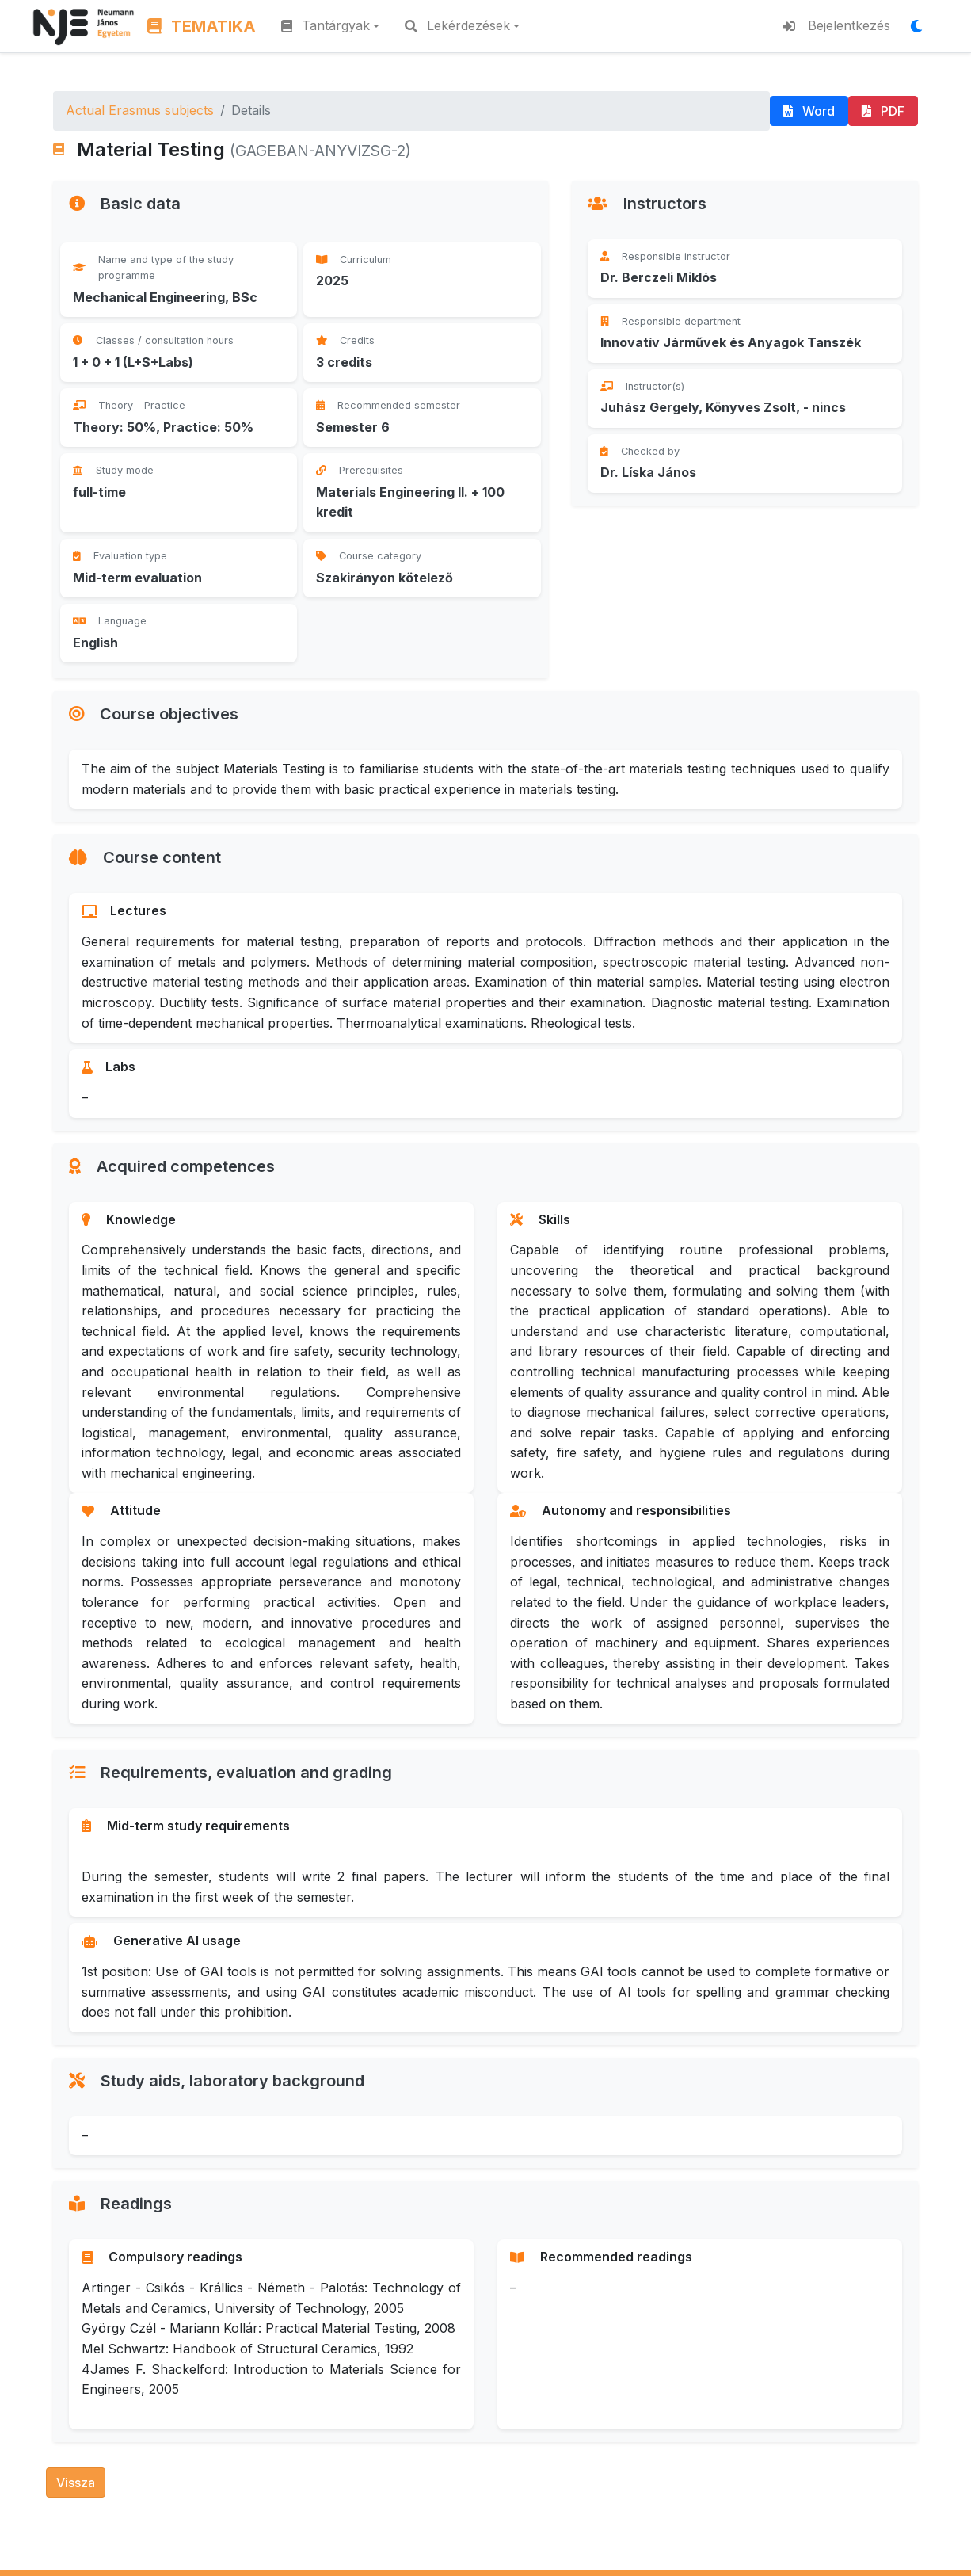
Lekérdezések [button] (457, 25)
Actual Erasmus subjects (140, 110)
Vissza (75, 2482)
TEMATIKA (201, 26)
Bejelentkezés (836, 25)
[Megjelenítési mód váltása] (921, 26)
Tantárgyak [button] (325, 25)
